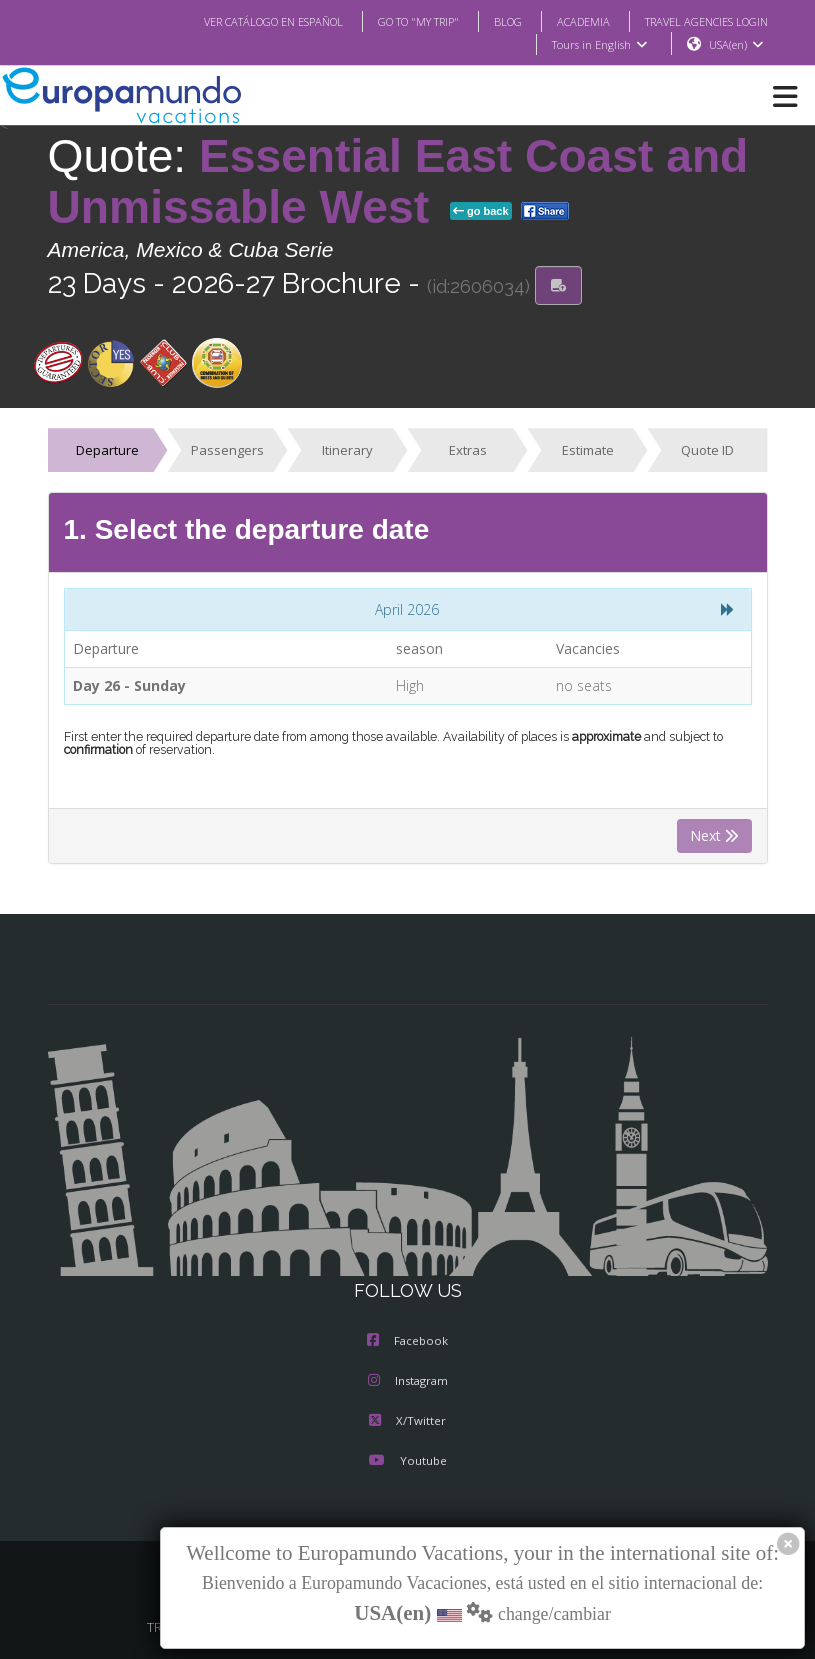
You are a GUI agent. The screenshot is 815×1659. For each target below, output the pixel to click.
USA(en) (735, 45)
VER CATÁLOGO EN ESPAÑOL (232, 21)
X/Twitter (407, 1422)
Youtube (407, 1462)
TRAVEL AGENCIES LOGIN (698, 21)
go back (481, 212)
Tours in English (598, 45)
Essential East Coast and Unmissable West (398, 182)
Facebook (407, 1342)
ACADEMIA (565, 21)
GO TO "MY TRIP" (391, 21)
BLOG (487, 21)
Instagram (408, 1382)
